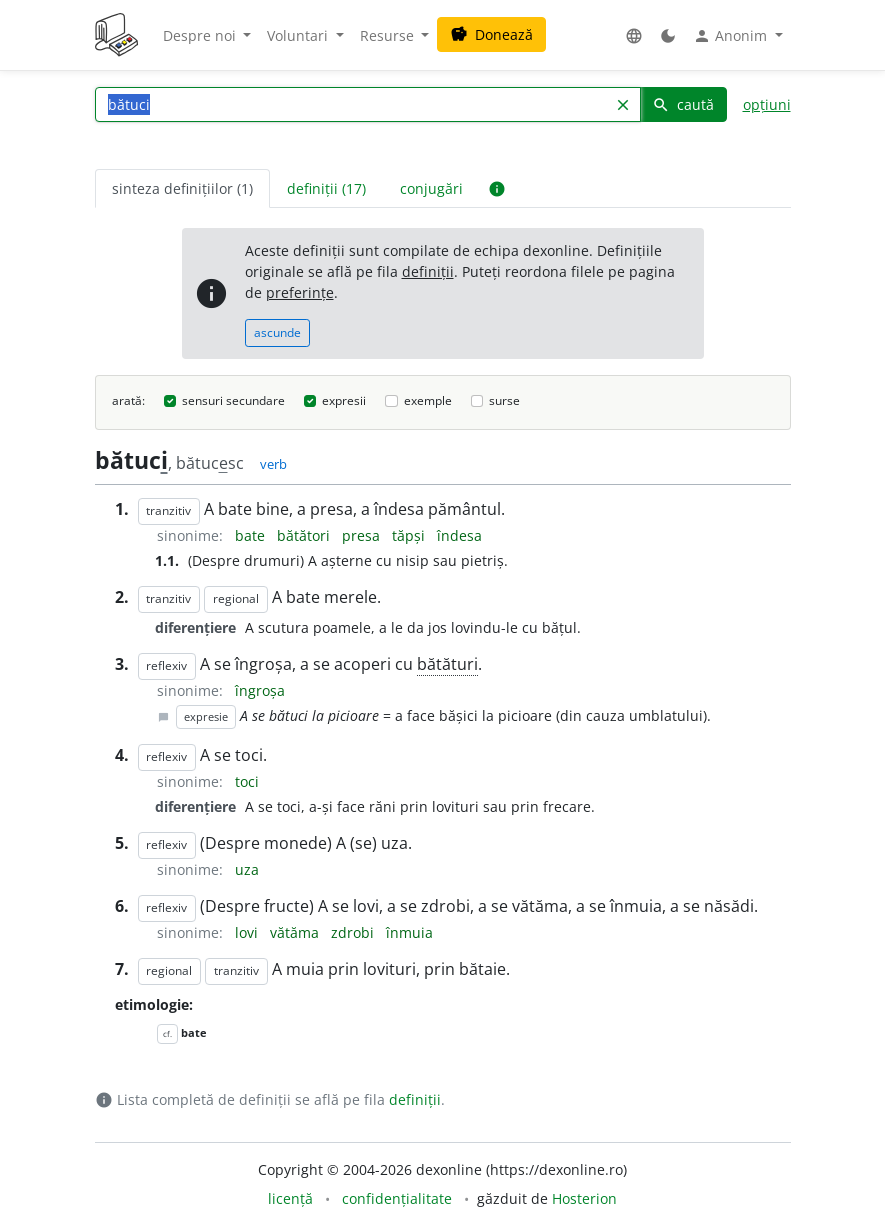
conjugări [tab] (431, 188)
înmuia (409, 932)
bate (252, 535)
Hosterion (584, 1198)
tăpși (410, 535)
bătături (447, 664)
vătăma (296, 932)
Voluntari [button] (299, 35)
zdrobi (354, 932)
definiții (428, 271)
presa (363, 535)
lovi (248, 932)
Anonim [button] (732, 36)
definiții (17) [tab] (326, 188)
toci (247, 781)
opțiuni (767, 104)
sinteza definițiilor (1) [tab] (182, 188)
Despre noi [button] (201, 35)
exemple (428, 400)
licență (290, 1198)
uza (247, 869)
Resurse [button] (389, 35)
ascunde (277, 332)
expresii (344, 400)
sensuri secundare (233, 400)
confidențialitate (397, 1198)
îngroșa (260, 690)
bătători (305, 535)
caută (683, 104)
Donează (491, 34)
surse (504, 400)
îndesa (459, 535)
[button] (634, 35)
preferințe (300, 292)
